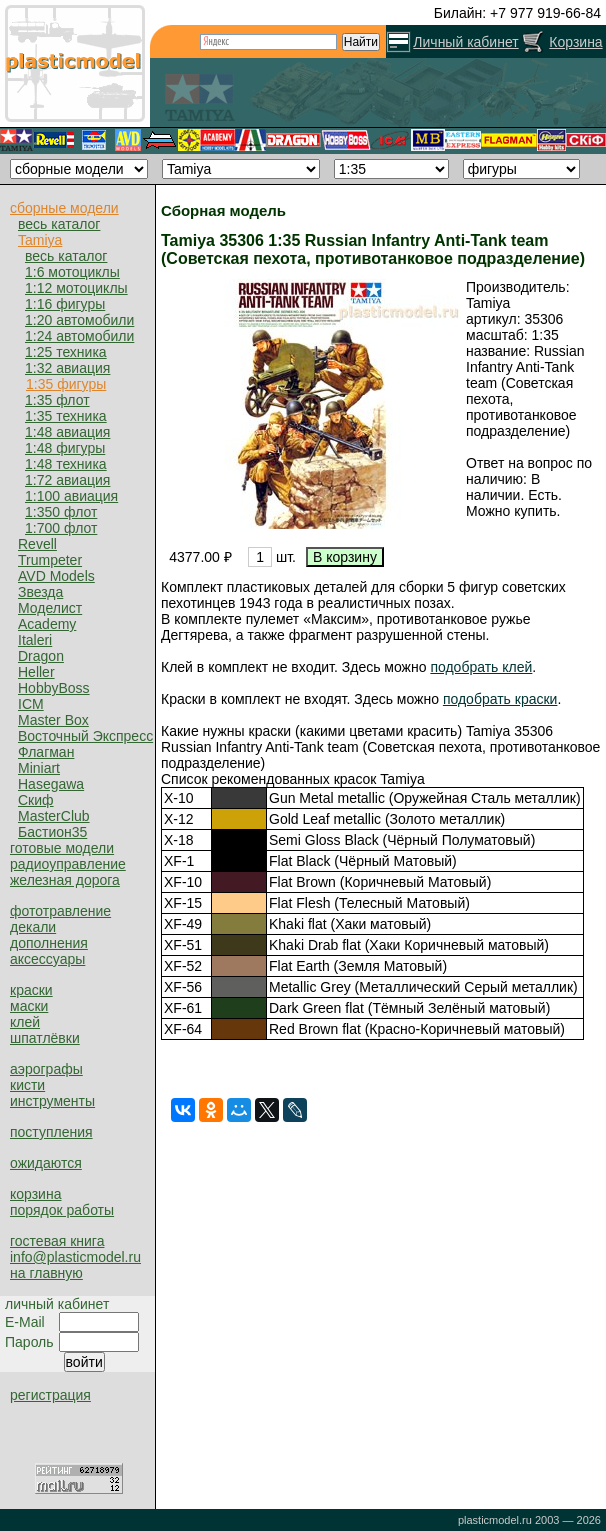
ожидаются (46, 1163)
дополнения (49, 943)
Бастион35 (52, 832)
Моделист (50, 608)
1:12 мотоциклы (76, 288)
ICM (31, 704)
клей (25, 1022)
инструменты (52, 1101)
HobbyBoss (54, 688)
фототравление (60, 911)
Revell (37, 544)
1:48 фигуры (65, 448)
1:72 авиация (67, 480)
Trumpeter (50, 560)
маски (29, 1006)
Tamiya (40, 240)
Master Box (53, 720)
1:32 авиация (67, 368)
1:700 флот (61, 528)
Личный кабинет (465, 42)
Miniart (39, 768)
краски (31, 990)
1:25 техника (66, 352)
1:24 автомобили (79, 336)
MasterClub (54, 816)
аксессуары (47, 959)
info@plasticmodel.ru (75, 1257)
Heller (36, 672)
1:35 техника (66, 416)
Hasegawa (51, 784)
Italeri (35, 640)
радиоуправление (68, 864)
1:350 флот (61, 512)
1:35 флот (57, 400)
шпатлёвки (45, 1038)
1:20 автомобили (79, 320)
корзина (35, 1194)
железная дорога (65, 880)
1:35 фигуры (66, 384)
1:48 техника (66, 464)
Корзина (575, 42)
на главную (46, 1273)
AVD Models (56, 576)
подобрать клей (481, 667)
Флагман (46, 752)
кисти (27, 1085)
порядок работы (62, 1210)
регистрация (50, 1395)
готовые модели (62, 848)
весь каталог (59, 224)
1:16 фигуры (65, 304)
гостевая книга (57, 1241)
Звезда (40, 592)
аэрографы (46, 1069)
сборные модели (64, 208)
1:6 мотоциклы (72, 272)
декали (33, 927)
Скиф (36, 800)
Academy (47, 624)
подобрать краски (500, 699)
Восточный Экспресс (85, 736)
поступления (51, 1132)
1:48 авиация (67, 432)
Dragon (41, 656)
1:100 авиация (71, 496)
